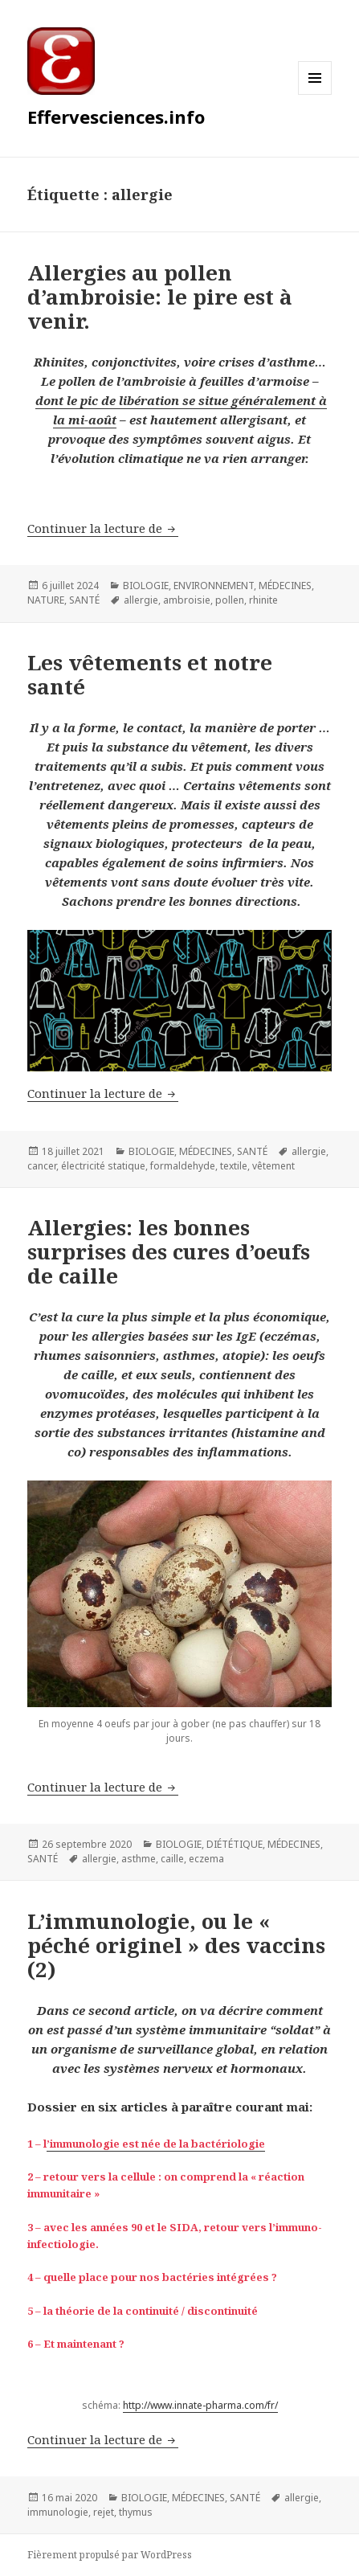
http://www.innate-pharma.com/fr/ (200, 2405)
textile (233, 1166)
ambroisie (186, 600)
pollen (229, 600)
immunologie (57, 2512)
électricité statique (103, 1166)
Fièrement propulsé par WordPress (109, 2555)
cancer (41, 1166)
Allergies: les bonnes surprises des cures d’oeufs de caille (168, 1251)
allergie (141, 600)
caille (172, 1858)
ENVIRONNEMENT (213, 585)
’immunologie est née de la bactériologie (156, 2143)
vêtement (273, 1166)
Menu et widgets (315, 94)
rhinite (263, 600)
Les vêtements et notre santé (149, 674)
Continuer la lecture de (102, 528)
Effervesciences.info (116, 116)
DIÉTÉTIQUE (234, 1844)
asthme (138, 1858)
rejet (103, 2512)
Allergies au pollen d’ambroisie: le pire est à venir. (159, 296)
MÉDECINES (285, 585)
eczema (206, 1858)
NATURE (45, 600)
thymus (136, 2512)
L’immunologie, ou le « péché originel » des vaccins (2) (176, 1945)
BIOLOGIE (146, 585)
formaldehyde (182, 1166)
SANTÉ (84, 600)
